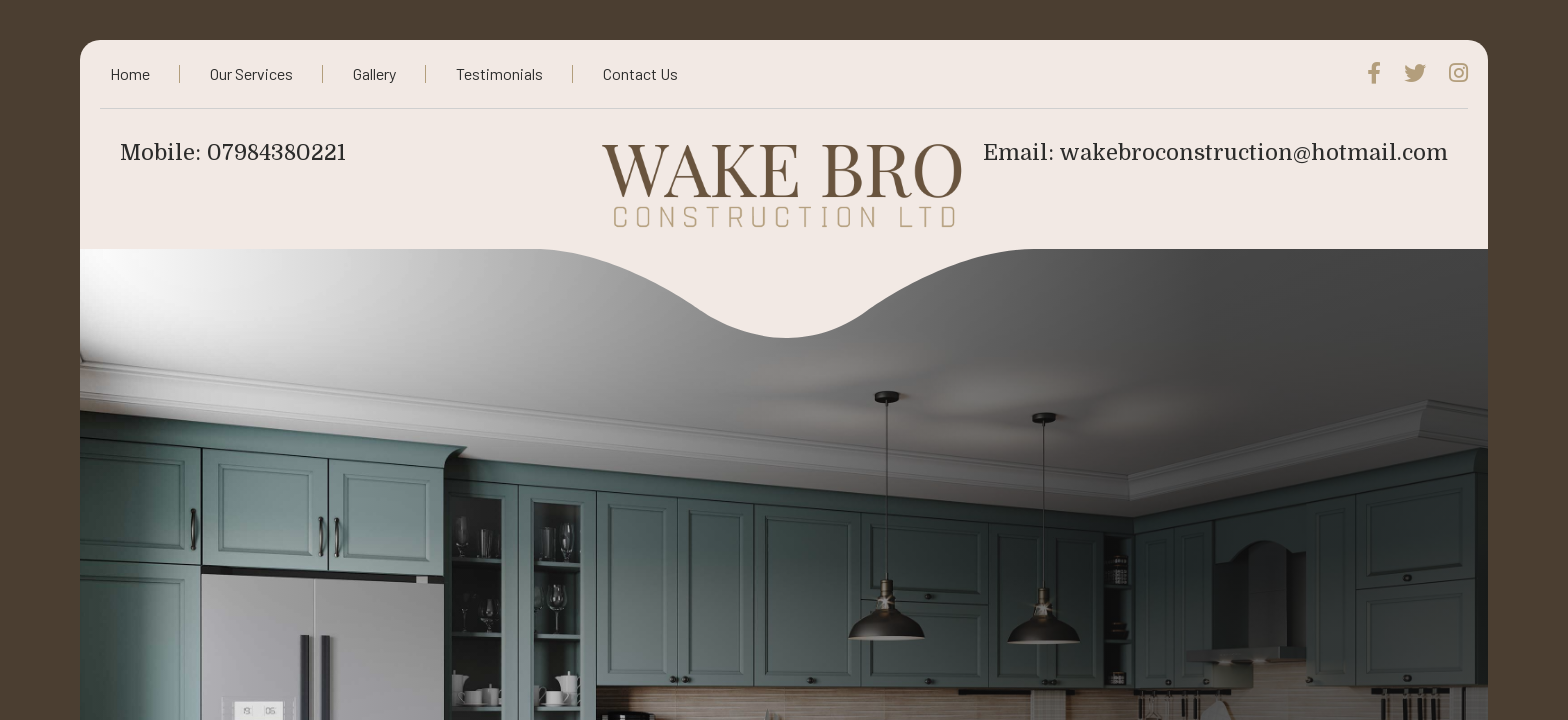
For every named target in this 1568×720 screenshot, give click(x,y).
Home (130, 73)
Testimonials (499, 73)
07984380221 (276, 152)
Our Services (251, 73)
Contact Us (640, 73)
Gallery (374, 73)
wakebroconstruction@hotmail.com (1253, 152)
